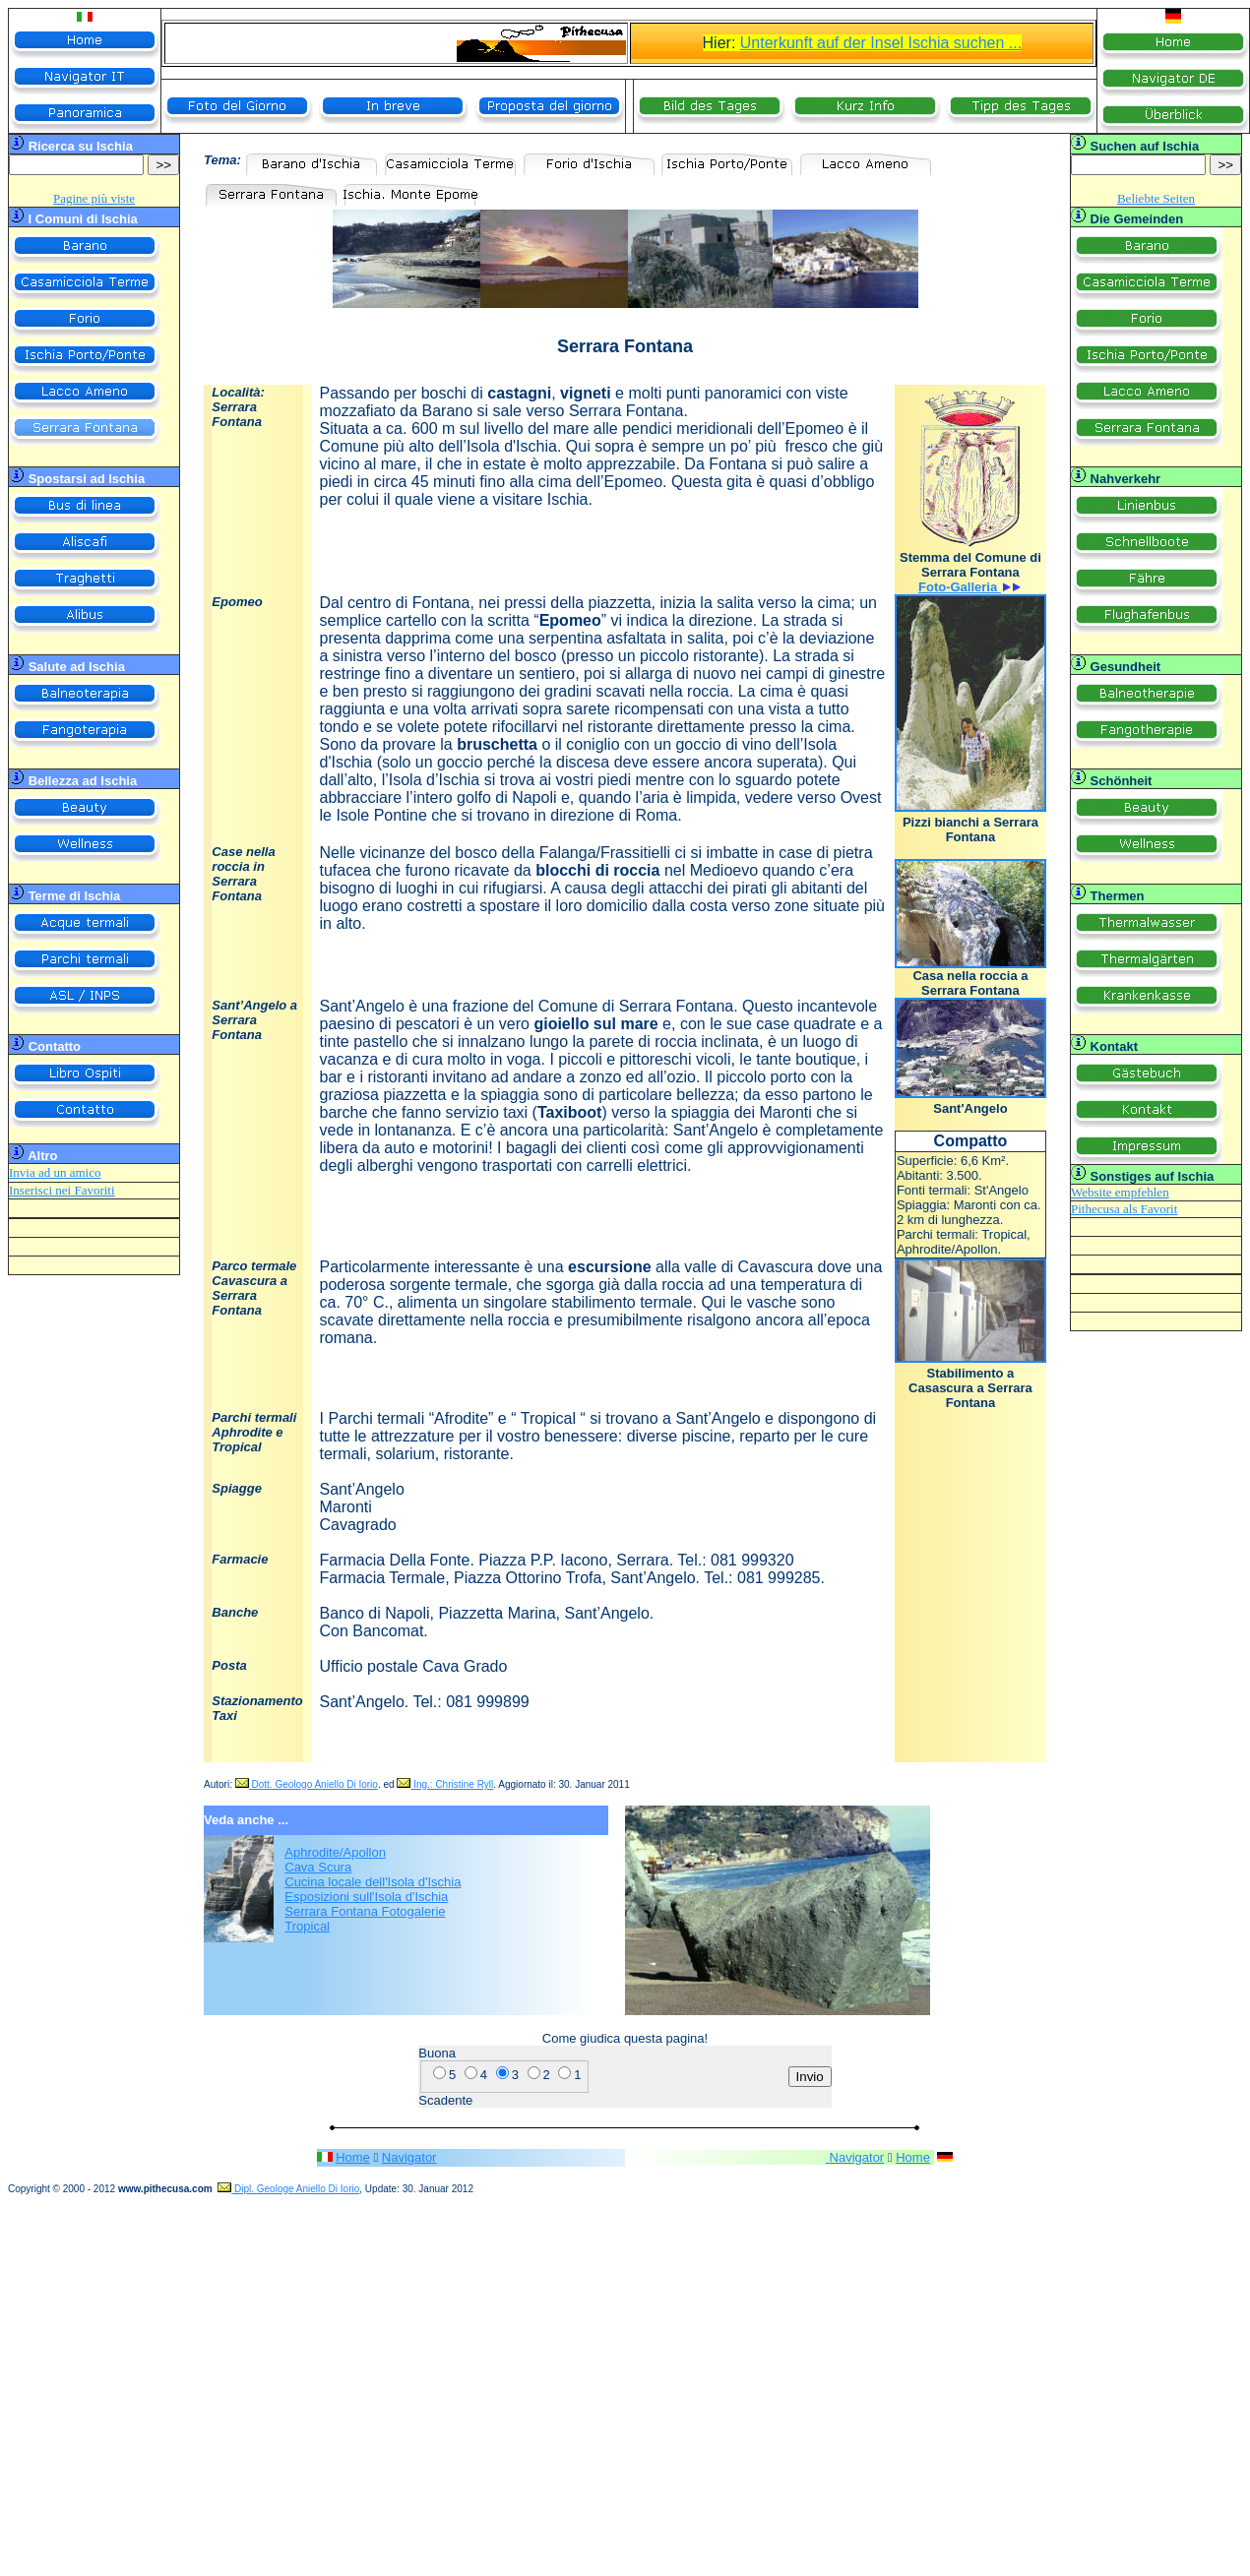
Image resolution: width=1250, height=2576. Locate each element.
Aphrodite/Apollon (335, 1852)
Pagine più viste (94, 198)
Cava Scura (317, 1867)
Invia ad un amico (55, 1172)
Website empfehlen (1120, 1192)
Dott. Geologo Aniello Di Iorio (306, 1784)
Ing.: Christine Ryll (445, 1784)
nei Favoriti (83, 1190)
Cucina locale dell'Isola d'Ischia (372, 1881)
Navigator (409, 2157)
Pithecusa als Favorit (1124, 1208)
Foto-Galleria (959, 587)
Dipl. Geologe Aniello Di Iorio (288, 2188)
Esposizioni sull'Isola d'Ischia (366, 1896)
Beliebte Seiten (1156, 198)
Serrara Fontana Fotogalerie (364, 1911)
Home (353, 2157)
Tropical (307, 1926)
